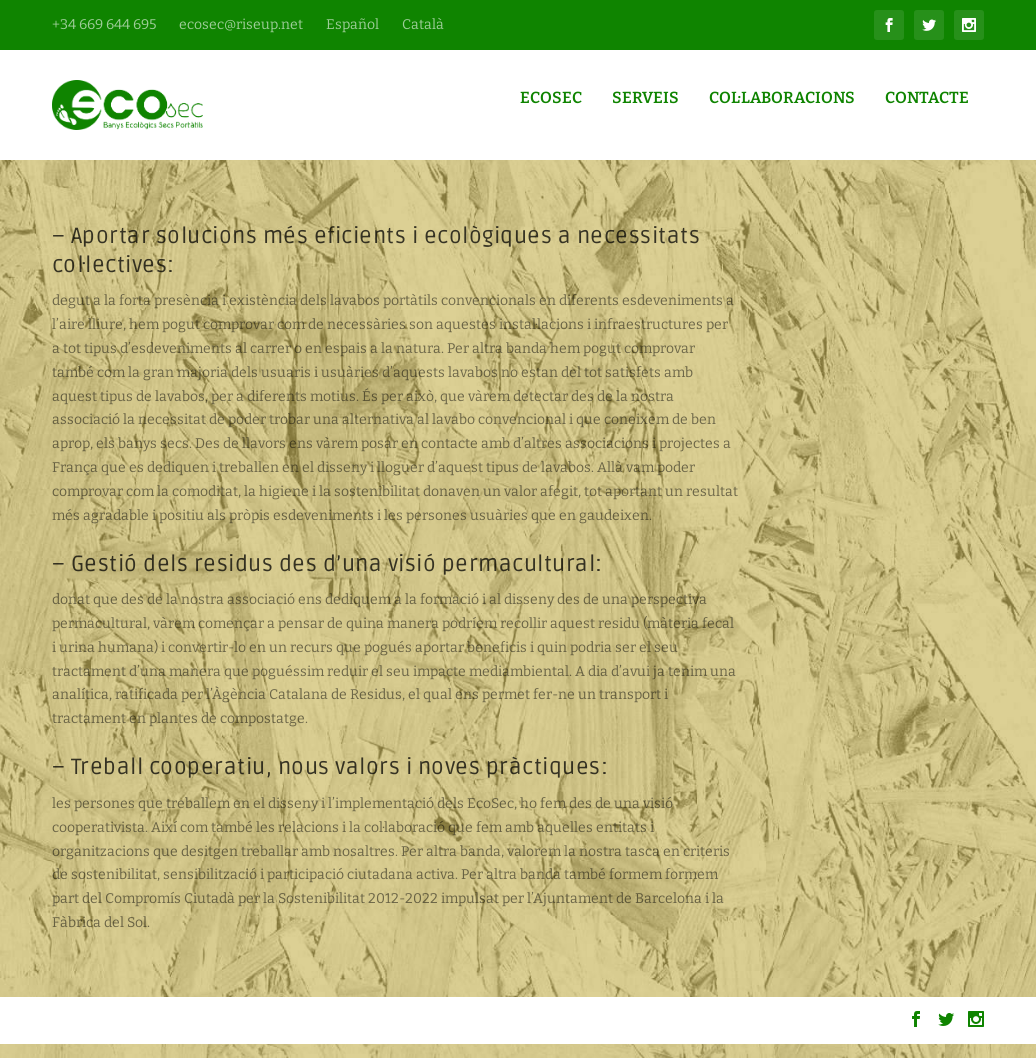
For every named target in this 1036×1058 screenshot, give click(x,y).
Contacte (927, 112)
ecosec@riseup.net (241, 24)
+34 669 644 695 (104, 24)
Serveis (645, 112)
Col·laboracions (782, 112)
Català (423, 24)
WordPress (325, 1035)
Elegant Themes (172, 1035)
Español (352, 24)
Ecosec (551, 112)
